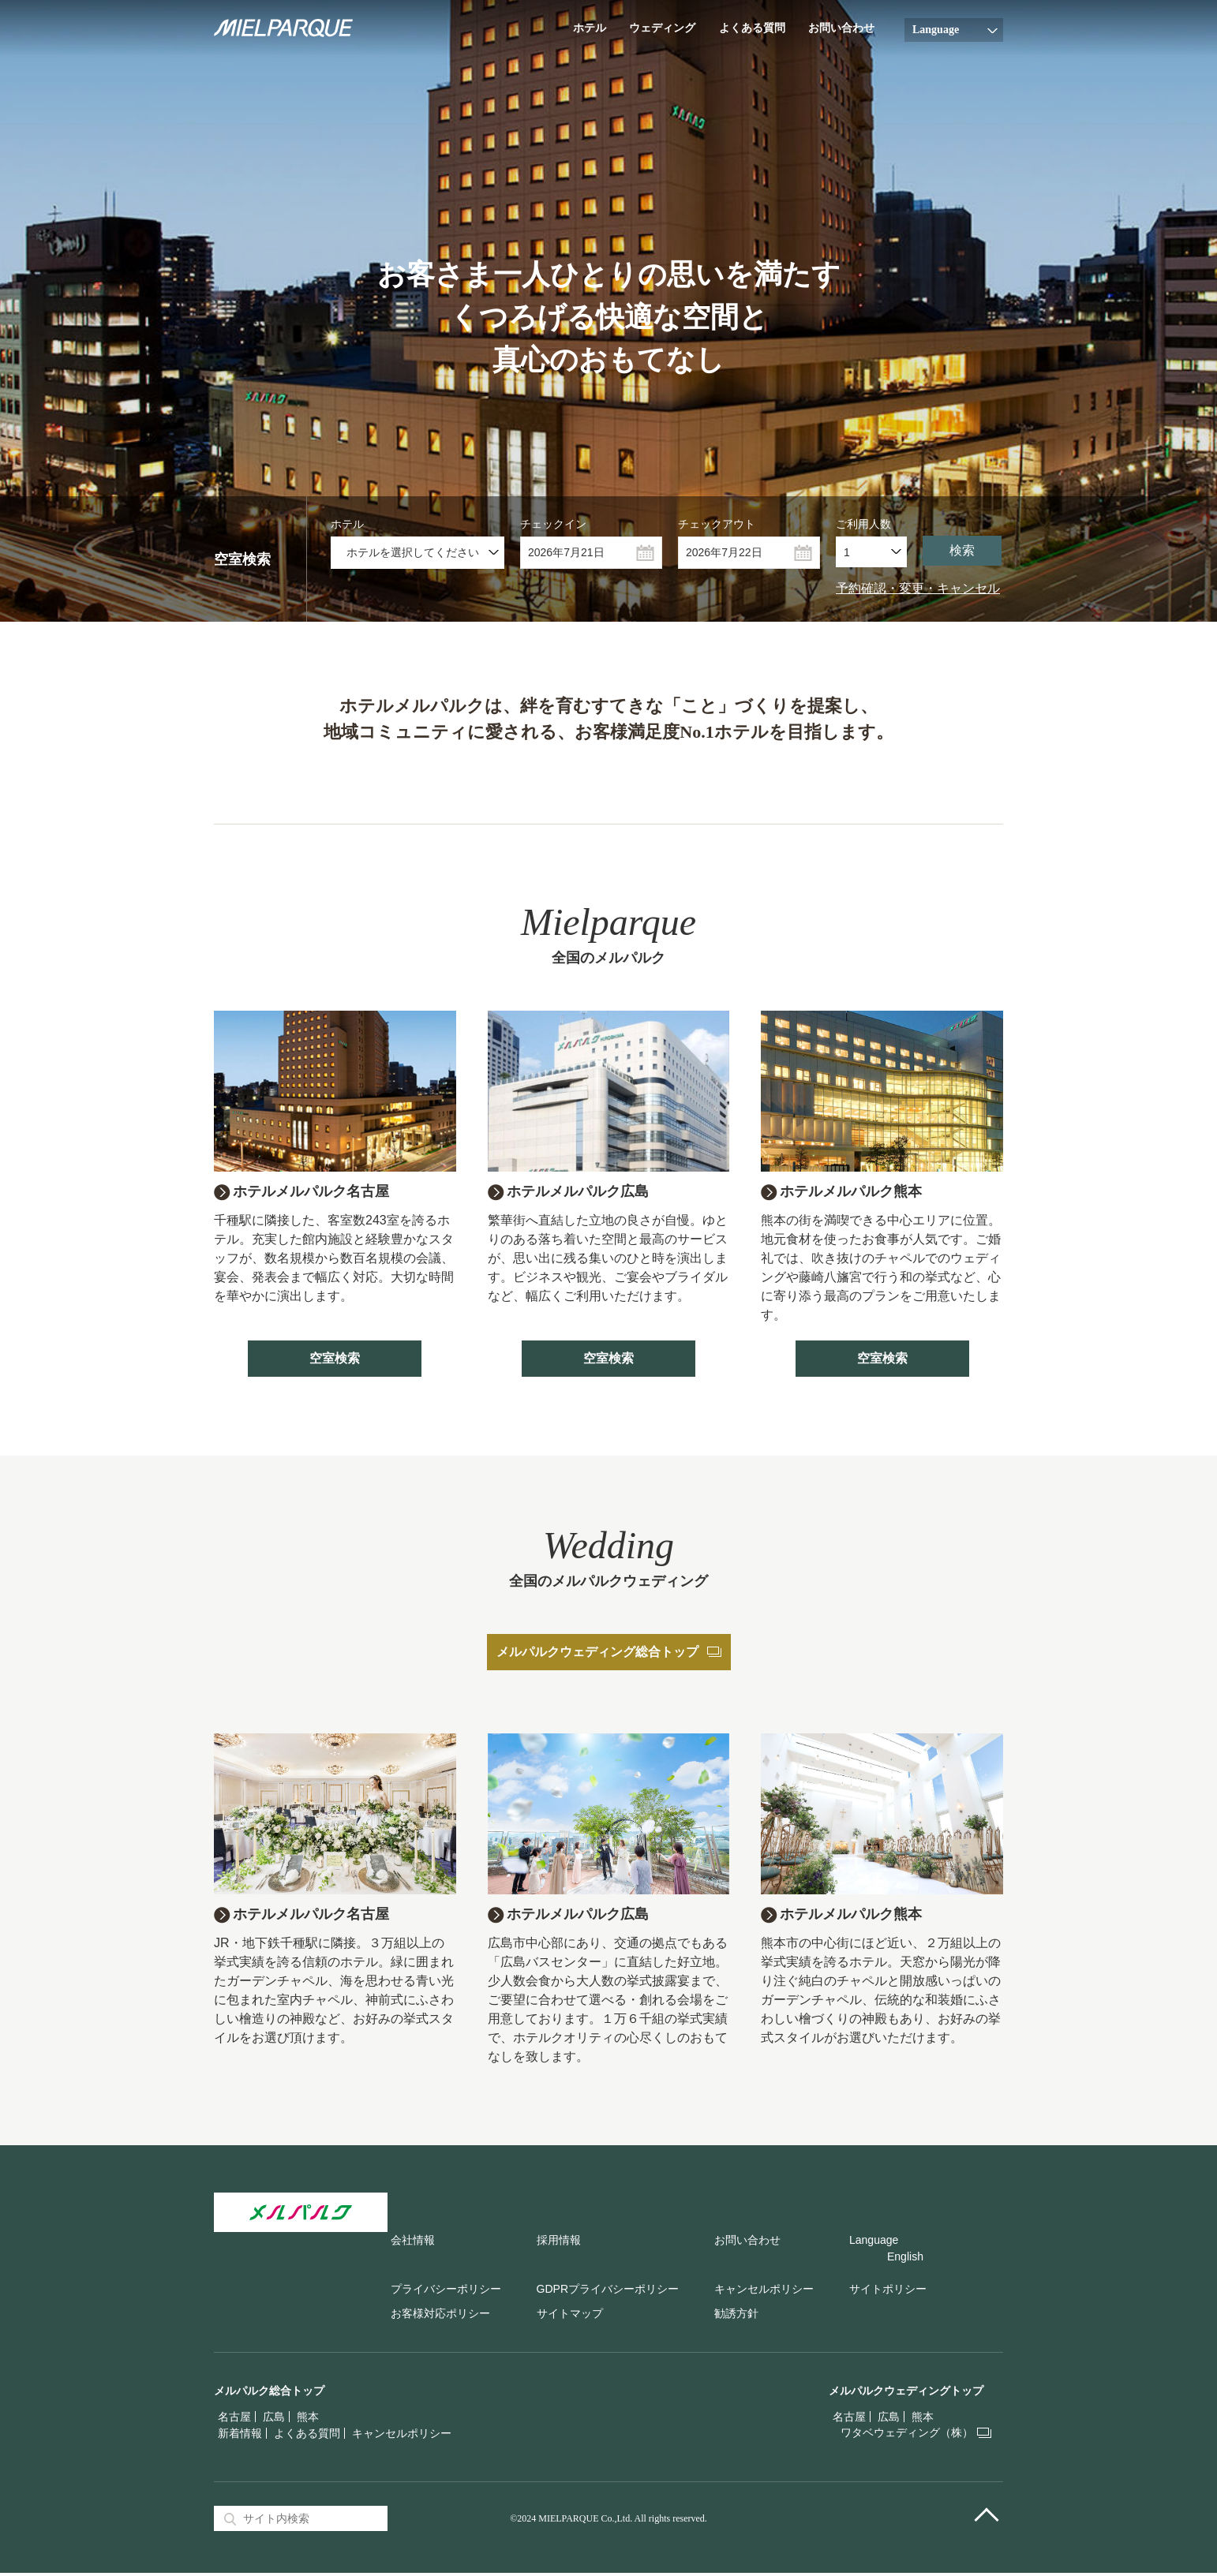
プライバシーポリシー (446, 2292)
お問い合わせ (841, 28)
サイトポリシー (888, 2292)
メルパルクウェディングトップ (906, 2393)
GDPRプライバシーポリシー (608, 2292)
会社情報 (413, 2243)
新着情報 (240, 2436)
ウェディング (662, 28)
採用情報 (559, 2243)
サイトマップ (570, 2316)
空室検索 (334, 1360)
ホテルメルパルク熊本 (859, 1192)
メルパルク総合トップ (269, 2393)
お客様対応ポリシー (440, 2316)
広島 (274, 2419)
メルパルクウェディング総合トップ (608, 1653)
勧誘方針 (736, 2316)
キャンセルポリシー (764, 2292)
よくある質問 (752, 28)
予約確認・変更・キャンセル (918, 588)
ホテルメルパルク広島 (586, 1192)
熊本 (308, 2419)
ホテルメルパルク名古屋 (319, 1192)
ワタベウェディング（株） (907, 2435)
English (905, 2259)
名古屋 (234, 2419)
